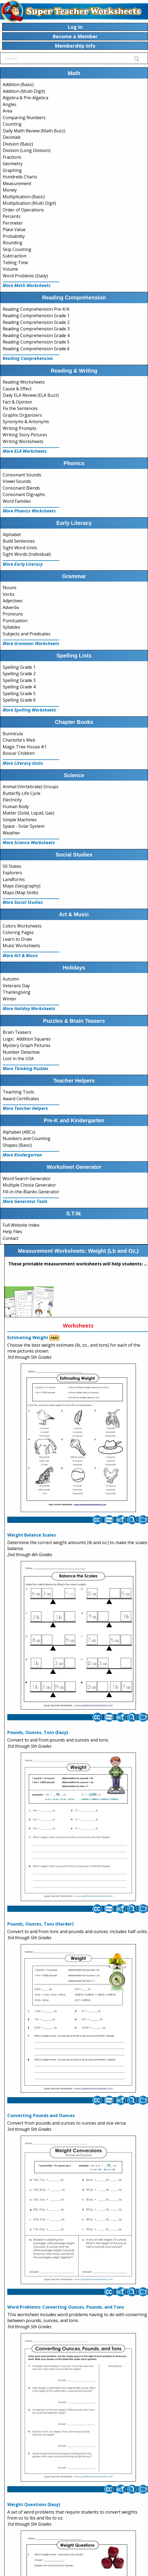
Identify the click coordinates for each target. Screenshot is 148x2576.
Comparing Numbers (24, 118)
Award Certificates (21, 1099)
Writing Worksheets (23, 441)
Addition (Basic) (18, 84)
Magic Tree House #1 (25, 747)
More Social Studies (23, 902)
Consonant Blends (21, 488)
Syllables (11, 627)
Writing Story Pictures (25, 435)
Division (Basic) (18, 144)
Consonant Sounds (22, 475)
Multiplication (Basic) (24, 197)
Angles (9, 104)
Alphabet (12, 534)
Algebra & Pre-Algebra (25, 98)
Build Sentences (19, 541)
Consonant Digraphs (24, 494)
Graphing (12, 170)
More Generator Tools (25, 1201)
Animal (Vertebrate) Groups (30, 787)
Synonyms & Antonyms (26, 421)
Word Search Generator (27, 1178)
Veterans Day (16, 986)
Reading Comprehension (28, 358)
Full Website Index (21, 1225)
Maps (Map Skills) (20, 893)
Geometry (13, 164)
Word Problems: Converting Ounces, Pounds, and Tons (65, 2307)
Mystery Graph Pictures (26, 1045)
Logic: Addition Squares (27, 1039)
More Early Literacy (23, 564)
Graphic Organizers (22, 415)
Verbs (9, 594)
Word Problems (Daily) (25, 276)
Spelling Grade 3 (19, 680)
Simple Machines (20, 820)
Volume (10, 269)
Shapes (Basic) (17, 1145)
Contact (10, 1238)
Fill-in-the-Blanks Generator (31, 1192)
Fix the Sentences (20, 408)
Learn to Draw (17, 939)
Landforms (14, 879)
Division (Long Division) (26, 150)
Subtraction (14, 256)
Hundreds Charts (20, 177)
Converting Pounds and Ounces (41, 2115)
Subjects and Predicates (26, 634)
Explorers (12, 873)
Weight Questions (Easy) (33, 2504)
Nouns (9, 587)
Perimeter (13, 223)
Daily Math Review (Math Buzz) (34, 131)
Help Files (12, 1231)
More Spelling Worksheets (29, 710)
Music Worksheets (21, 946)
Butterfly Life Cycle (21, 793)
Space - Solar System (23, 826)
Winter (9, 999)
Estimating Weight (27, 1337)
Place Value (14, 229)
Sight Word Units (20, 548)
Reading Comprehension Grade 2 (36, 322)
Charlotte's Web (19, 740)
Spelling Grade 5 (19, 693)
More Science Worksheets (29, 842)
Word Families (17, 501)
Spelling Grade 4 (19, 687)
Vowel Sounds (17, 481)
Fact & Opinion (17, 402)
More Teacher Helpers (25, 1108)
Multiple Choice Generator (29, 1185)
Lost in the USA (18, 1058)
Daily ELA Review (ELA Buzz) (31, 395)
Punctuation (15, 621)
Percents (11, 216)
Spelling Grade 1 (19, 667)
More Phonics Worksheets (29, 511)
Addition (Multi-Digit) (24, 91)
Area (7, 111)
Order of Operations (23, 210)
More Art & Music (20, 955)
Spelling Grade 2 (19, 674)
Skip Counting (17, 249)
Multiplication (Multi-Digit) (29, 203)
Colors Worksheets (22, 926)
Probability (14, 236)
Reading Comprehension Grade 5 (36, 342)
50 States (12, 866)
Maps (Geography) (21, 886)
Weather (11, 833)
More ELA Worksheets (25, 451)
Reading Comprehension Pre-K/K (36, 309)
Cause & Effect (17, 389)
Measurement (17, 183)
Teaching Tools (18, 1092)
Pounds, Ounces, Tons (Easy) (37, 1732)
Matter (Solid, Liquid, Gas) (28, 813)
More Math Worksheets (27, 285)
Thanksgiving (16, 992)
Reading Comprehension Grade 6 (36, 349)
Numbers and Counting (26, 1138)
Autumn (11, 979)
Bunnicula (13, 734)
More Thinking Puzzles (26, 1068)
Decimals (12, 137)
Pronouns (13, 614)
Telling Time (15, 263)
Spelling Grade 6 (19, 700)
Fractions (12, 157)
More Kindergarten (22, 1155)
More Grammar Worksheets (31, 643)
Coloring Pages (18, 932)
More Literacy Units (23, 763)
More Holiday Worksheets (29, 1008)
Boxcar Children (19, 753)
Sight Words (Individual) (27, 554)
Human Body (16, 806)
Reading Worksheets (24, 382)
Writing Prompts (19, 428)
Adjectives (13, 601)
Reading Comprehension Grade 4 (36, 335)
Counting (12, 124)
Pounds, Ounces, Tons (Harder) (40, 1924)
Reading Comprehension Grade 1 (36, 316)
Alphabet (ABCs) (19, 1132)
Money (10, 190)
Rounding (12, 243)
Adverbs (11, 607)
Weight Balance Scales (31, 1535)
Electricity (12, 800)
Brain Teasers (17, 1032)
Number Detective (21, 1052)
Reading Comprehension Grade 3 (36, 329)
